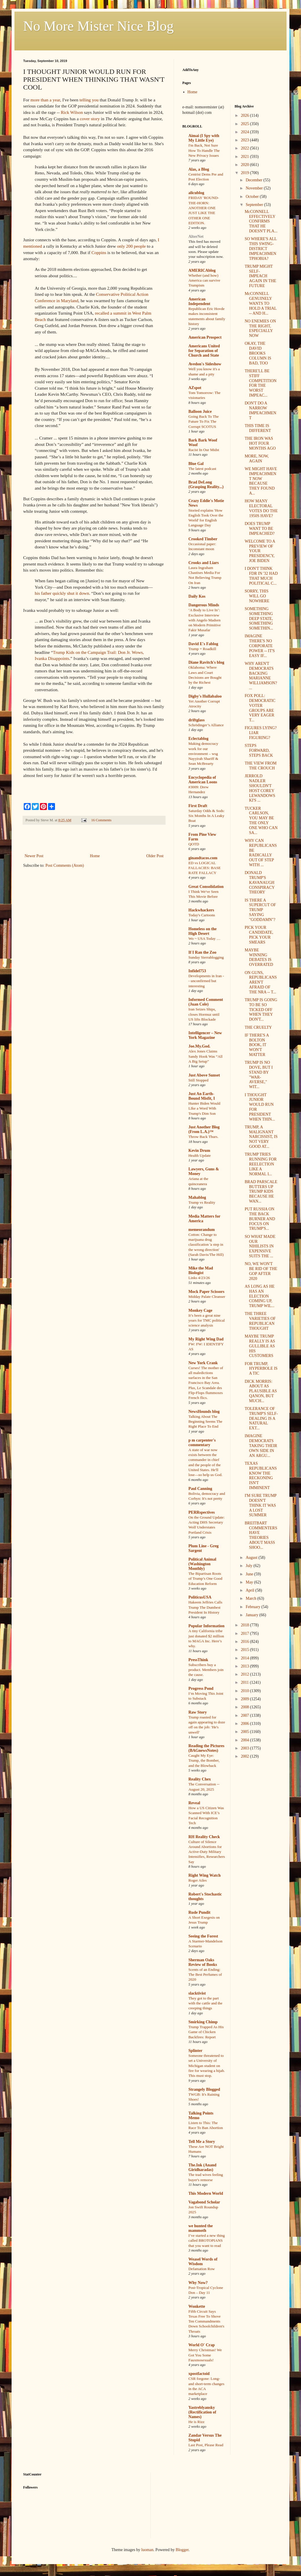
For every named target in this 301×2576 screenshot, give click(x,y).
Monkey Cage (200, 1310)
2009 (245, 1699)
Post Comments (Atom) (64, 865)
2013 (245, 1666)
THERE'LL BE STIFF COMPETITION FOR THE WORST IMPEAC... (260, 383)
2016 (245, 1641)
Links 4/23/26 (199, 1278)
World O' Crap (201, 2345)
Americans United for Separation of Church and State (204, 350)
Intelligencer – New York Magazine (205, 1035)
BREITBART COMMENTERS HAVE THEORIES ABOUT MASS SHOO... (261, 1535)
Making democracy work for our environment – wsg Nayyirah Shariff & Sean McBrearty (203, 753)
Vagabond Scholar (204, 2202)
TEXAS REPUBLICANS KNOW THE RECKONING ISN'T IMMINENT (261, 1475)
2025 (245, 124)
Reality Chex (199, 1779)
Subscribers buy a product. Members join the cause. (206, 1670)
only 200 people (131, 246)
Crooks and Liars (203, 563)
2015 (245, 1650)
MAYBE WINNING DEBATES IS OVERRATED (259, 957)
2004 (245, 1740)
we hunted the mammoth (200, 2228)
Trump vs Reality (201, 1202)
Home (95, 856)
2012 (245, 1674)
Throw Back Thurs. (203, 1136)
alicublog (196, 193)
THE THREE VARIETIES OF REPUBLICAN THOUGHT (260, 1320)
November (255, 188)
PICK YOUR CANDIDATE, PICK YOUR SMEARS (259, 934)
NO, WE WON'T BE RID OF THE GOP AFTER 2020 (261, 1271)
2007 (245, 1715)
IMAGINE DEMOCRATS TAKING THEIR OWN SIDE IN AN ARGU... (261, 1445)
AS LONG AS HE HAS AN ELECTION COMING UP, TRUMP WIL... (259, 1296)
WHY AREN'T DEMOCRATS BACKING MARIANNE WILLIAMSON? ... (261, 675)
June (250, 1574)
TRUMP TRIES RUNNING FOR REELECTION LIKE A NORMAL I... (260, 1164)
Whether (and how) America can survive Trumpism (204, 280)
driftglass (196, 720)
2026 (245, 115)
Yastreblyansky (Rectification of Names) (202, 2412)
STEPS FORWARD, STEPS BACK (259, 750)
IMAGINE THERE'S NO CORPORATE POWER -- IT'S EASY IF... (260, 646)
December (254, 180)
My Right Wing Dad (205, 1339)
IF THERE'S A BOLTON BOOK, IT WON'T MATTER (257, 1045)
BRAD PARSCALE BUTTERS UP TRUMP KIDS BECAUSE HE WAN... (261, 1191)
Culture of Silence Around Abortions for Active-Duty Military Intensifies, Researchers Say (206, 1852)
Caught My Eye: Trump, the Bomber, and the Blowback (204, 1760)
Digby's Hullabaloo (205, 696)
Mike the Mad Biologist (200, 1270)
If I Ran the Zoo (202, 952)
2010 (245, 1691)
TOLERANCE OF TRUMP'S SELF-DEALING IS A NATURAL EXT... (261, 1418)
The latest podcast (202, 468)
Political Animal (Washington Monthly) (202, 1564)
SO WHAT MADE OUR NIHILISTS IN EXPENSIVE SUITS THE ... (260, 1246)
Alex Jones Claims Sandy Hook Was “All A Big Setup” (205, 1056)
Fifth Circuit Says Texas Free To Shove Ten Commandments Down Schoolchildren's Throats (206, 2321)
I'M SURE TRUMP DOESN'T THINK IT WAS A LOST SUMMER (260, 1505)
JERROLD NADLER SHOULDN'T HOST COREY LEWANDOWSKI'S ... (260, 788)
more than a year (45, 99)
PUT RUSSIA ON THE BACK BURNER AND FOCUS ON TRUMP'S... (260, 1219)
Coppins (98, 252)
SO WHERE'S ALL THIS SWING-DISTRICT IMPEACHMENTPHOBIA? (261, 248)
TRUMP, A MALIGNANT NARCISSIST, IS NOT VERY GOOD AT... (261, 1137)
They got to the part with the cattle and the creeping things (205, 2003)
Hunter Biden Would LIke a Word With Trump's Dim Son (204, 1108)
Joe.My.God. (199, 1046)
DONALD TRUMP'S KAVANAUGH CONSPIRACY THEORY (259, 882)
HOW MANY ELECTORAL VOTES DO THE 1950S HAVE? (261, 508)
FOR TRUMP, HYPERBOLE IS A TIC (261, 1369)
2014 (245, 1658)
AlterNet (195, 236)
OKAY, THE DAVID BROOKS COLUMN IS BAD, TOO (258, 353)
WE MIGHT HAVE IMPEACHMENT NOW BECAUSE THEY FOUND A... (261, 481)
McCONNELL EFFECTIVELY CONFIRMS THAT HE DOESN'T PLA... (261, 221)
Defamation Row (201, 2269)
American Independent (199, 301)
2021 (245, 156)
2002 (245, 1756)
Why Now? (198, 2283)
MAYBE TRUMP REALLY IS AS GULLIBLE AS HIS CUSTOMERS (260, 1346)
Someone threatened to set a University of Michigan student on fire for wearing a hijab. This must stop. (206, 2065)
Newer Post (34, 856)
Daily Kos (196, 596)
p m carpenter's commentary (202, 1442)
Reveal (194, 1803)
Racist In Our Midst (203, 450)
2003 (245, 1748)
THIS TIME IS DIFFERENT (258, 428)
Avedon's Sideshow (204, 364)
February (253, 1607)
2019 (245, 173)
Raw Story (197, 1712)
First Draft (197, 806)
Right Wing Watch (204, 1875)
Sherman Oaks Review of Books (202, 1962)
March (251, 1598)
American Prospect (204, 337)
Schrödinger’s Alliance (206, 725)
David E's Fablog (203, 644)
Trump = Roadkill (202, 649)
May (250, 1582)
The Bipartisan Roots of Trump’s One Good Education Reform (205, 1578)
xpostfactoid (199, 2373)
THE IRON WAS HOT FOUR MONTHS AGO (260, 443)
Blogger (182, 2550)
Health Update (199, 1155)
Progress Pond (200, 1688)
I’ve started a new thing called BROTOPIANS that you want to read (206, 2240)
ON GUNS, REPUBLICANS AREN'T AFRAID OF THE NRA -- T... (261, 982)
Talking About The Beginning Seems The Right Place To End (205, 1421)
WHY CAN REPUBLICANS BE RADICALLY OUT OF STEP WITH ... (261, 852)
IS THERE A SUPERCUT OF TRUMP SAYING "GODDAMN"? (260, 910)
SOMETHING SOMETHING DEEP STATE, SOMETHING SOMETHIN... (259, 618)
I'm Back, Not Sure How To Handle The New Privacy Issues (204, 150)
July (250, 1566)
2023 (245, 140)
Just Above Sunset (204, 1075)
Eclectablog (198, 738)
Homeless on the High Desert (202, 931)
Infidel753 (197, 971)
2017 (245, 1633)
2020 (245, 165)
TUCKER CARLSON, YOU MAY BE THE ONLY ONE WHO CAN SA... (261, 820)
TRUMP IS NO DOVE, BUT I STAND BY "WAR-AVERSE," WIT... (259, 1074)
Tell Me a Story (201, 2141)
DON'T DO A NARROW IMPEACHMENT (260, 410)
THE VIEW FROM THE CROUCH (260, 765)
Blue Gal (196, 463)
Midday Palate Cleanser (206, 1296)
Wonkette (196, 2306)
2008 (245, 1707)
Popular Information (206, 1626)
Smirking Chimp (203, 2022)
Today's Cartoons (201, 915)
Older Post (155, 856)
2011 (245, 1682)
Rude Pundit (199, 1912)
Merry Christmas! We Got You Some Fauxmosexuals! (205, 2355)
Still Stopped (198, 1080)
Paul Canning (200, 1488)
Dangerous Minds (203, 605)
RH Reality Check (204, 1837)
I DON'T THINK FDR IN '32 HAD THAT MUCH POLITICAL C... (261, 575)
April (250, 1590)
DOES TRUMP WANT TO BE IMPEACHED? (259, 528)
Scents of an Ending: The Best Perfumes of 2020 (205, 1974)
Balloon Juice (200, 411)
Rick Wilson (72, 112)
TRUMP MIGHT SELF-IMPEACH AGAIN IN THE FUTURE (260, 276)
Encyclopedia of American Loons (202, 779)
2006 (245, 1723)
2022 (245, 148)
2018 (245, 1625)
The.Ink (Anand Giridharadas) (202, 2167)
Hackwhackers (201, 910)
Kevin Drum (199, 1150)
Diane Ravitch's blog (206, 662)
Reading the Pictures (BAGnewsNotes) (206, 1748)
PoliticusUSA (199, 1597)
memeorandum (201, 1229)
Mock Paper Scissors (206, 1291)
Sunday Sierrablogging (206, 957)
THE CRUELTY (258, 1027)
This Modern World (205, 2193)
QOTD (193, 844)
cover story (90, 118)
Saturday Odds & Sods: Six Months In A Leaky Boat (206, 816)
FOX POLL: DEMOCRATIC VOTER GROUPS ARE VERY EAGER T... (260, 708)
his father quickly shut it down (62, 593)
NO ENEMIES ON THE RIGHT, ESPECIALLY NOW (260, 328)
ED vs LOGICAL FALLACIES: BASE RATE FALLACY (204, 868)
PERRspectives (201, 1512)
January (252, 1615)
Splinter (195, 2050)
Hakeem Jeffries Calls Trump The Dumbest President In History (205, 1607)
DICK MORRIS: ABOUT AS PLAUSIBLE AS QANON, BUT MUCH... (261, 1391)
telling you (88, 99)
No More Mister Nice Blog (98, 26)
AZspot (194, 388)
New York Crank (203, 1363)
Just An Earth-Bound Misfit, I (201, 1096)
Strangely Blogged (204, 2089)
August (252, 1557)
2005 (245, 1732)
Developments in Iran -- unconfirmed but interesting (206, 981)
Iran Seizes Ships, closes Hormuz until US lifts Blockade (203, 1014)
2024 (245, 132)
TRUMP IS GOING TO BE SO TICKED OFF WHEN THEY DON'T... (261, 1009)
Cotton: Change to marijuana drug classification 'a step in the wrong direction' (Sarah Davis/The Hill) (206, 1244)
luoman (147, 2550)
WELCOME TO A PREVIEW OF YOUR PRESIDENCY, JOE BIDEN (260, 551)
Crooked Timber (202, 539)
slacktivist (197, 1993)
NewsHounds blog (204, 1411)
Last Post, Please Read (205, 2445)
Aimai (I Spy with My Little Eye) (203, 138)
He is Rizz (196, 2422)
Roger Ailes (197, 1880)
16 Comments (101, 820)
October (253, 196)
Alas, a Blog (198, 169)
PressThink (198, 1660)
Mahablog (197, 1197)
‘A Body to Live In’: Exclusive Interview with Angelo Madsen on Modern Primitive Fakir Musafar (204, 620)
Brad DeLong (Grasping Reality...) (205, 484)
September (255, 204)
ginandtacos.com (202, 858)
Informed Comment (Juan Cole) (205, 1001)
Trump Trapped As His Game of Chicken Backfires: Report (206, 2032)
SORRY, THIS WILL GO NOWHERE (257, 596)
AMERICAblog (202, 270)
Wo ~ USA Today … (204, 938)
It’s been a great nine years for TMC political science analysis (206, 1320)
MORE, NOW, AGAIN (257, 458)
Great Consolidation (205, 886)
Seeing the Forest (203, 1936)
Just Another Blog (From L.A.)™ (204, 1129)
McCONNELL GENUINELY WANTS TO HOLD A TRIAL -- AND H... (260, 303)
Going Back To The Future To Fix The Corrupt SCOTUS (203, 421)
